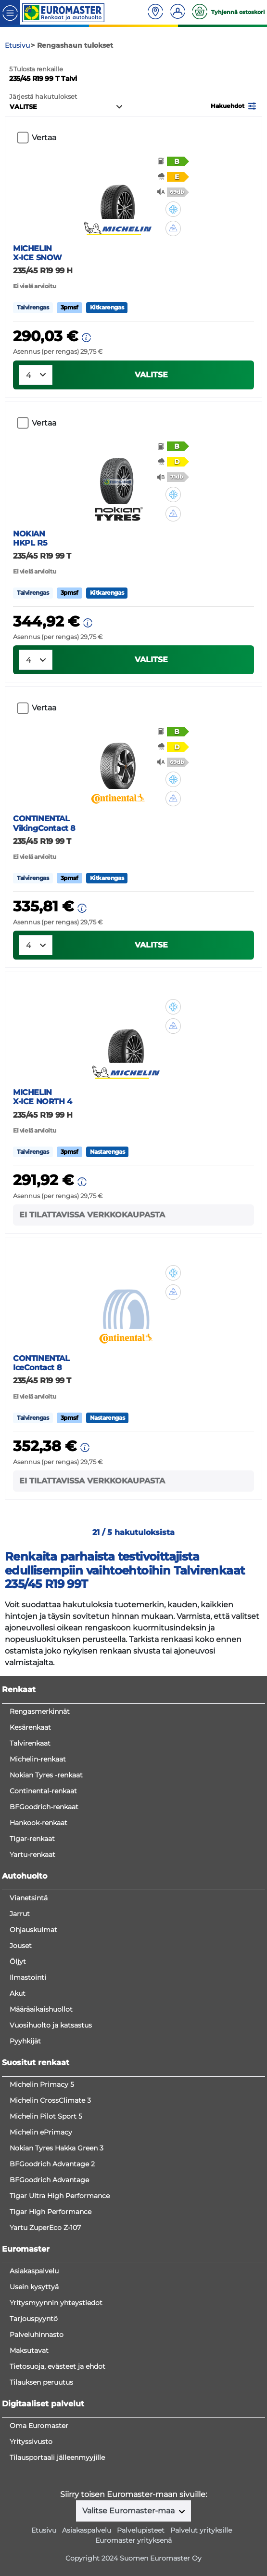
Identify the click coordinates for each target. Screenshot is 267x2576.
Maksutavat (29, 2350)
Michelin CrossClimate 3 (50, 2100)
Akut (17, 1993)
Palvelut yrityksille (201, 2530)
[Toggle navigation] (10, 12)
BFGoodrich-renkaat (44, 1806)
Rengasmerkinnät (40, 1711)
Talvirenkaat (30, 1743)
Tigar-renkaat (32, 1838)
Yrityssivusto (31, 2441)
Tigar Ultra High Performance (60, 2195)
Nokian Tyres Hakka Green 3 (56, 2148)
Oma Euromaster (39, 2425)
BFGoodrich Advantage (49, 2180)
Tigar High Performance (50, 2211)
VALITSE (151, 374)
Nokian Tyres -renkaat (46, 1775)
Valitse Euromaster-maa (129, 2510)
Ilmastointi (28, 1977)
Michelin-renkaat (38, 1759)
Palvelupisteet (141, 2530)
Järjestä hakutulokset (43, 96)
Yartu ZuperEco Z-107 (45, 2227)
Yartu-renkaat (32, 1854)
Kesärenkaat (30, 1727)
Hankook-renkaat (38, 1822)
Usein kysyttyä (34, 2286)
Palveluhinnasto (37, 2334)
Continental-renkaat (43, 1791)
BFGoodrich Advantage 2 (52, 2164)
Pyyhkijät (25, 2041)
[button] (234, 105)
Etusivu (43, 2530)
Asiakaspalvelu (34, 2271)
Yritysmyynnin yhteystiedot (56, 2302)
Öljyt (18, 1961)
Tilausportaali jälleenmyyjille (57, 2457)
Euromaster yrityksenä (133, 2540)
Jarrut (20, 1913)
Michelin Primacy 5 (42, 2084)
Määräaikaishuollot (41, 2009)
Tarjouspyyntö (34, 2318)
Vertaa (44, 137)
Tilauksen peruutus (41, 2382)
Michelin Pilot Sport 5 (46, 2116)
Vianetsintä (29, 1898)
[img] (173, 209)
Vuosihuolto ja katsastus (51, 2025)
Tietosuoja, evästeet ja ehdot (57, 2366)
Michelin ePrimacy (41, 2132)
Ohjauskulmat (33, 1929)
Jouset (21, 1945)
